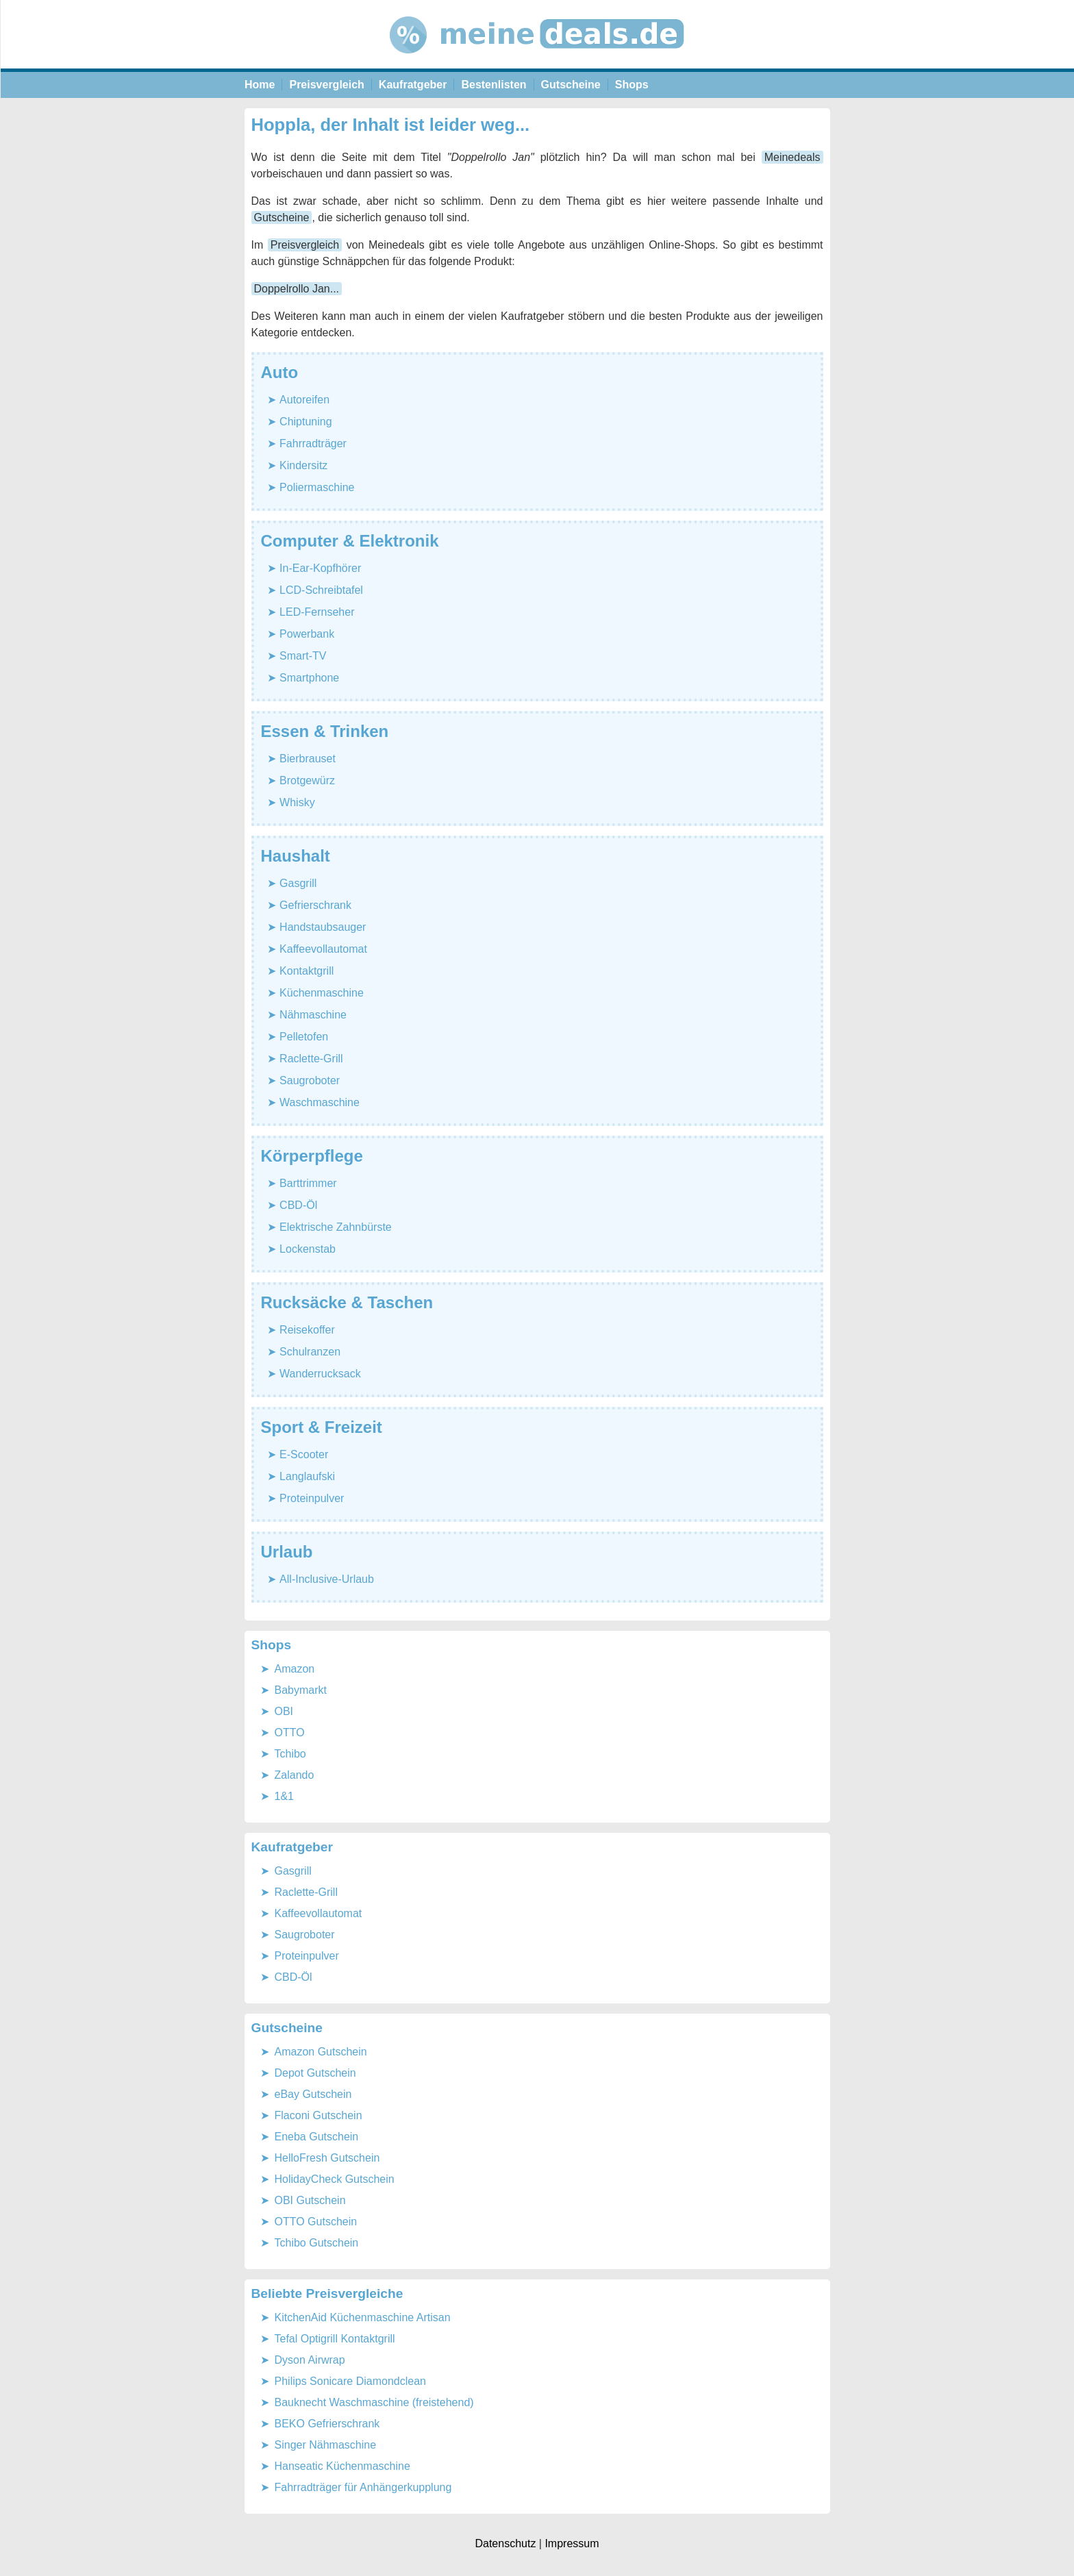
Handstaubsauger (322, 927)
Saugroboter (309, 1080)
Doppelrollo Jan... (297, 289)
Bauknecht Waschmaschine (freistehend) (374, 2402)
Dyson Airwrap (310, 2360)
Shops (632, 84)
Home (260, 84)
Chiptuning (305, 421)
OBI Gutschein (310, 2200)
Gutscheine (571, 84)
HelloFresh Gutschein (327, 2158)
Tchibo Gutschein (317, 2243)
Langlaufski (307, 1476)
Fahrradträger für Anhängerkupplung (363, 2487)
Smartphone (309, 678)
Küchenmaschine (321, 993)
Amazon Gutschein (321, 2052)
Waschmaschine (319, 1102)
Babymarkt (301, 1690)
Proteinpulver (311, 1498)
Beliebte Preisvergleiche (327, 2293)
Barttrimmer (308, 1183)
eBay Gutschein (313, 2094)
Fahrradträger (313, 443)
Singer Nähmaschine (326, 2445)
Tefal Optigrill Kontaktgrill (335, 2338)
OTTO (290, 1732)
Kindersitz (303, 465)
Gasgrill (297, 883)
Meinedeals (792, 157)
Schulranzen (309, 1352)
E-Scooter (303, 1454)
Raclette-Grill (310, 1058)
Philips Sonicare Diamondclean (350, 2381)
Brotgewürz (307, 780)
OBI (284, 1711)
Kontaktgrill (306, 971)
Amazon (295, 1669)
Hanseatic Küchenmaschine (342, 2466)
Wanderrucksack (320, 1373)
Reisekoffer (307, 1330)
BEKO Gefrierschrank (327, 2423)
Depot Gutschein (315, 2073)
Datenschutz (505, 2543)
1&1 (284, 1796)
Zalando (294, 1775)
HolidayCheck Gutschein (335, 2179)
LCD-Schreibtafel (321, 590)
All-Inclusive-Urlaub (326, 1579)
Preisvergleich (326, 84)
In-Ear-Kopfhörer (320, 568)
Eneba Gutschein (317, 2136)
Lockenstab (307, 1249)
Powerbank (306, 634)
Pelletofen (303, 1036)
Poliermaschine (316, 487)
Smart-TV (302, 656)
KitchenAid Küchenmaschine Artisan (363, 2317)
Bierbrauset (307, 758)
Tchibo (290, 1754)
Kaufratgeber (413, 84)
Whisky (297, 802)
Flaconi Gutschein (318, 2115)
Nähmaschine (313, 1015)
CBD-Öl (298, 1205)
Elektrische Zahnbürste (335, 1227)
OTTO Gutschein (316, 2221)
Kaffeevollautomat (323, 949)
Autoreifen (304, 399)
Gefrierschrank (315, 905)
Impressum (572, 2543)
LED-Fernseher (316, 612)
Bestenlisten (493, 84)
